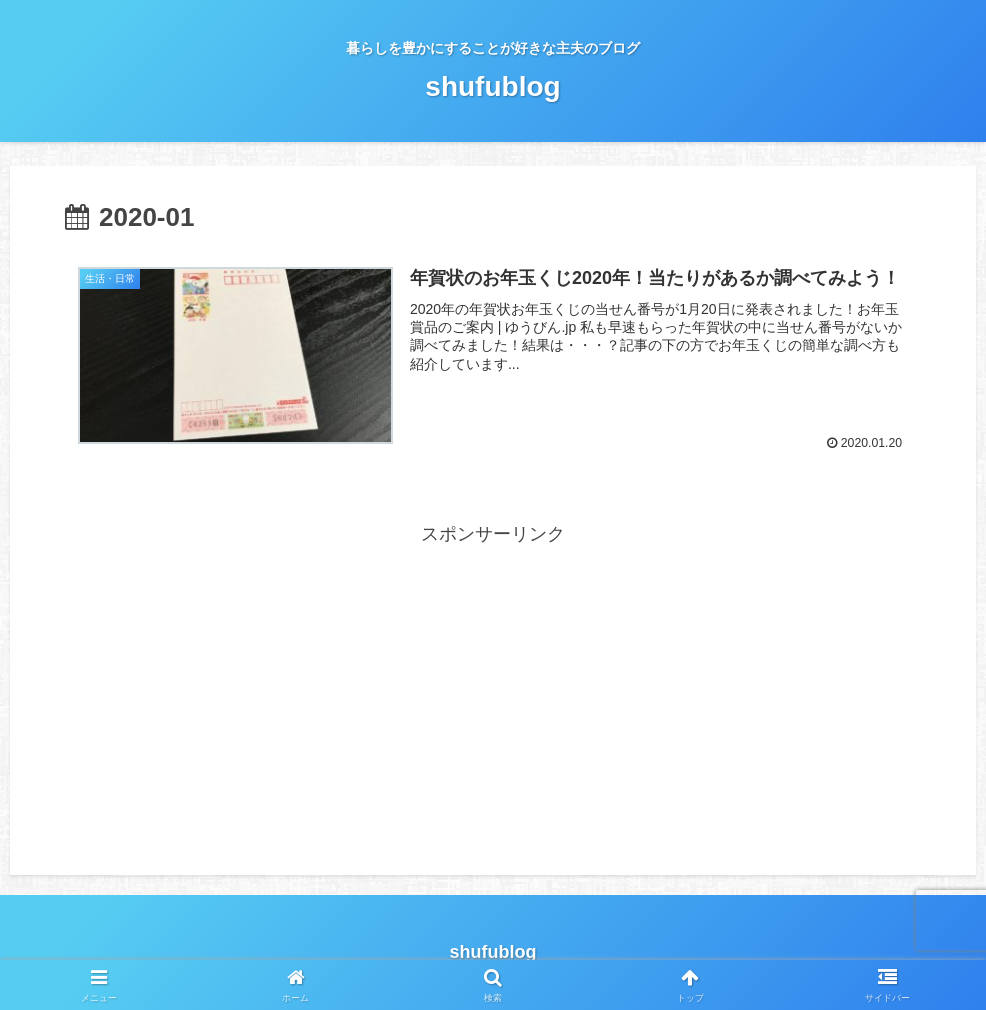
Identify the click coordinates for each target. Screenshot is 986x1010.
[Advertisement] (493, 691)
